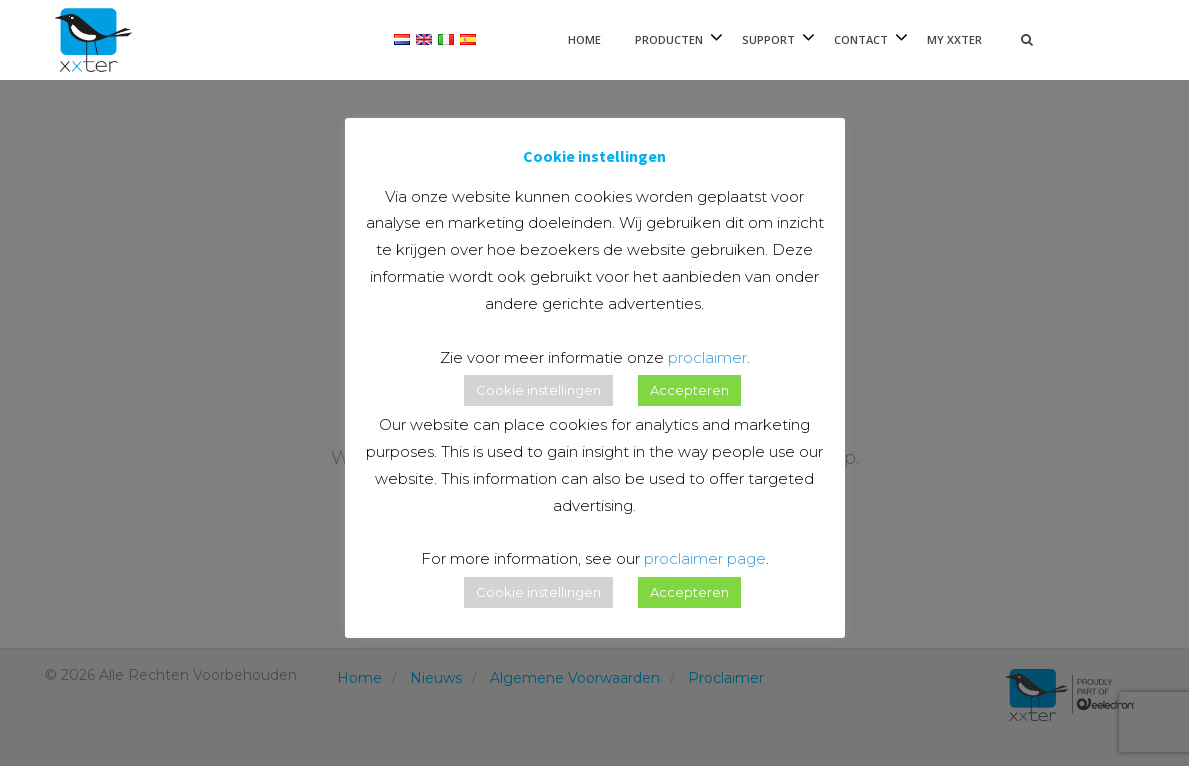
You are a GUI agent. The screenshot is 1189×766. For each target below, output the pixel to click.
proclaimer (707, 357)
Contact (861, 39)
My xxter (954, 39)
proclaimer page (705, 558)
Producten (669, 39)
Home (584, 39)
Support (768, 39)
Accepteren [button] (689, 390)
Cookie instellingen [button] (538, 390)
